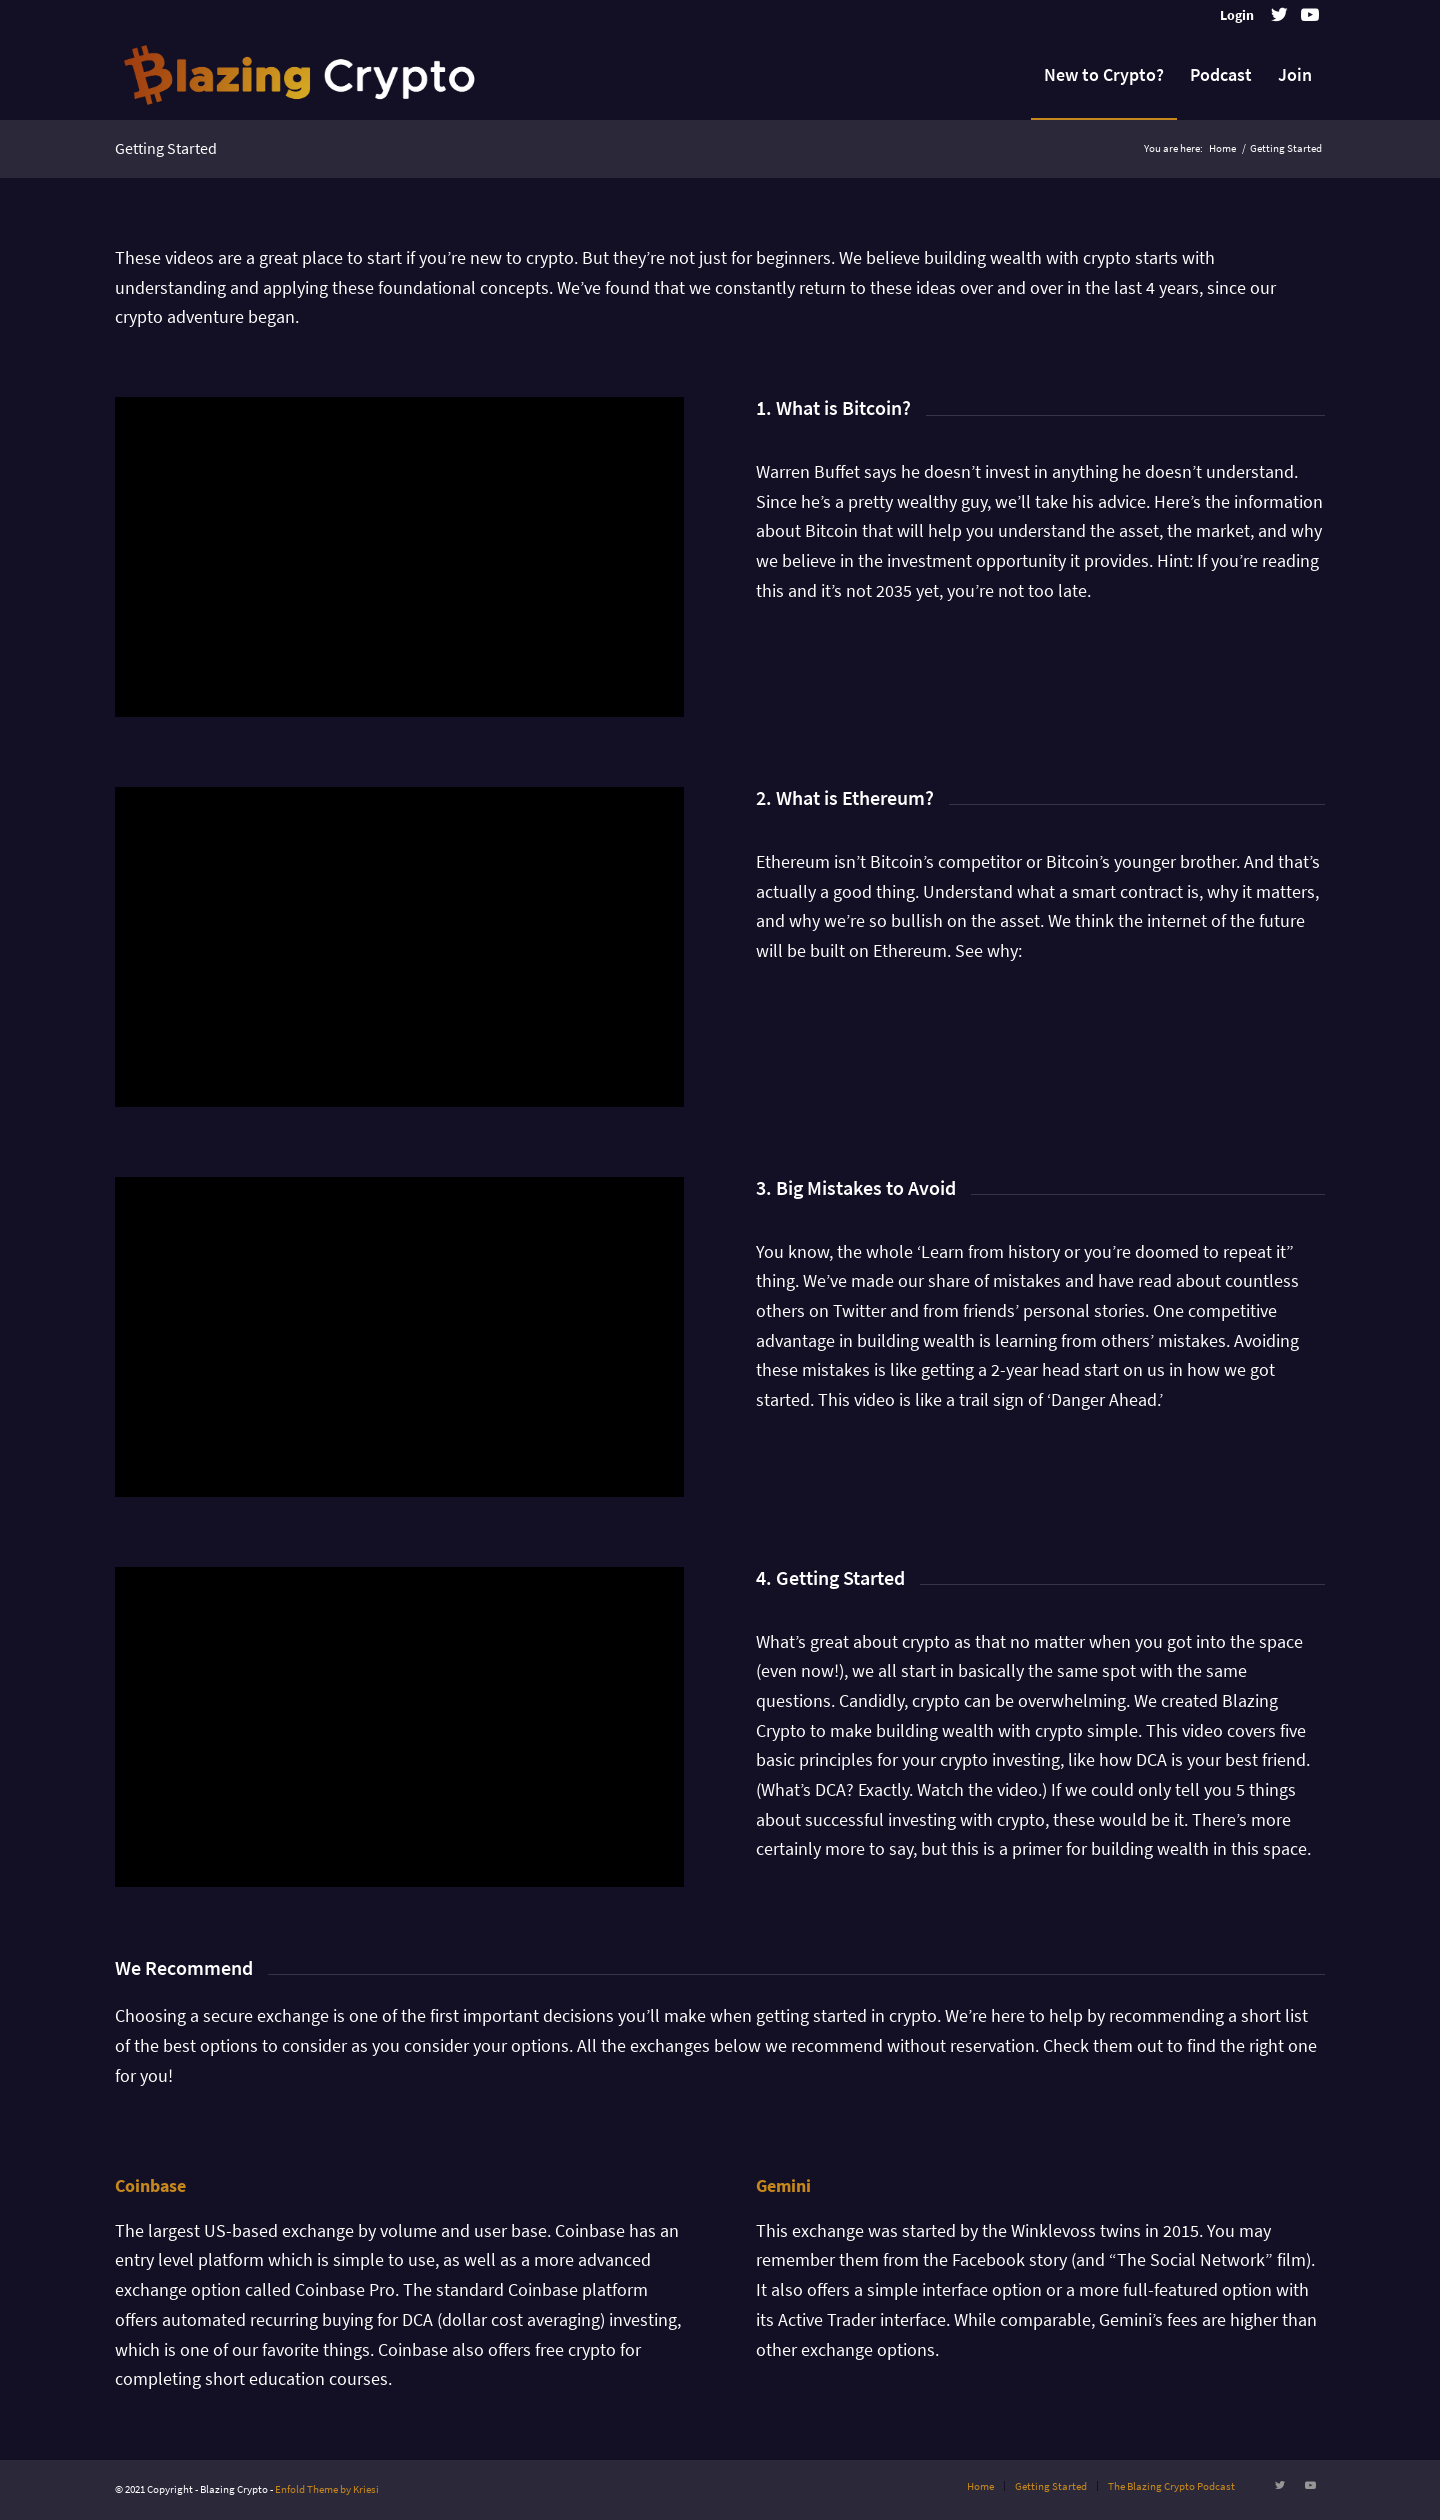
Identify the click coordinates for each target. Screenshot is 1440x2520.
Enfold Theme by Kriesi (327, 2489)
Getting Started (166, 148)
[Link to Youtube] (1310, 15)
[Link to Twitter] (1279, 15)
